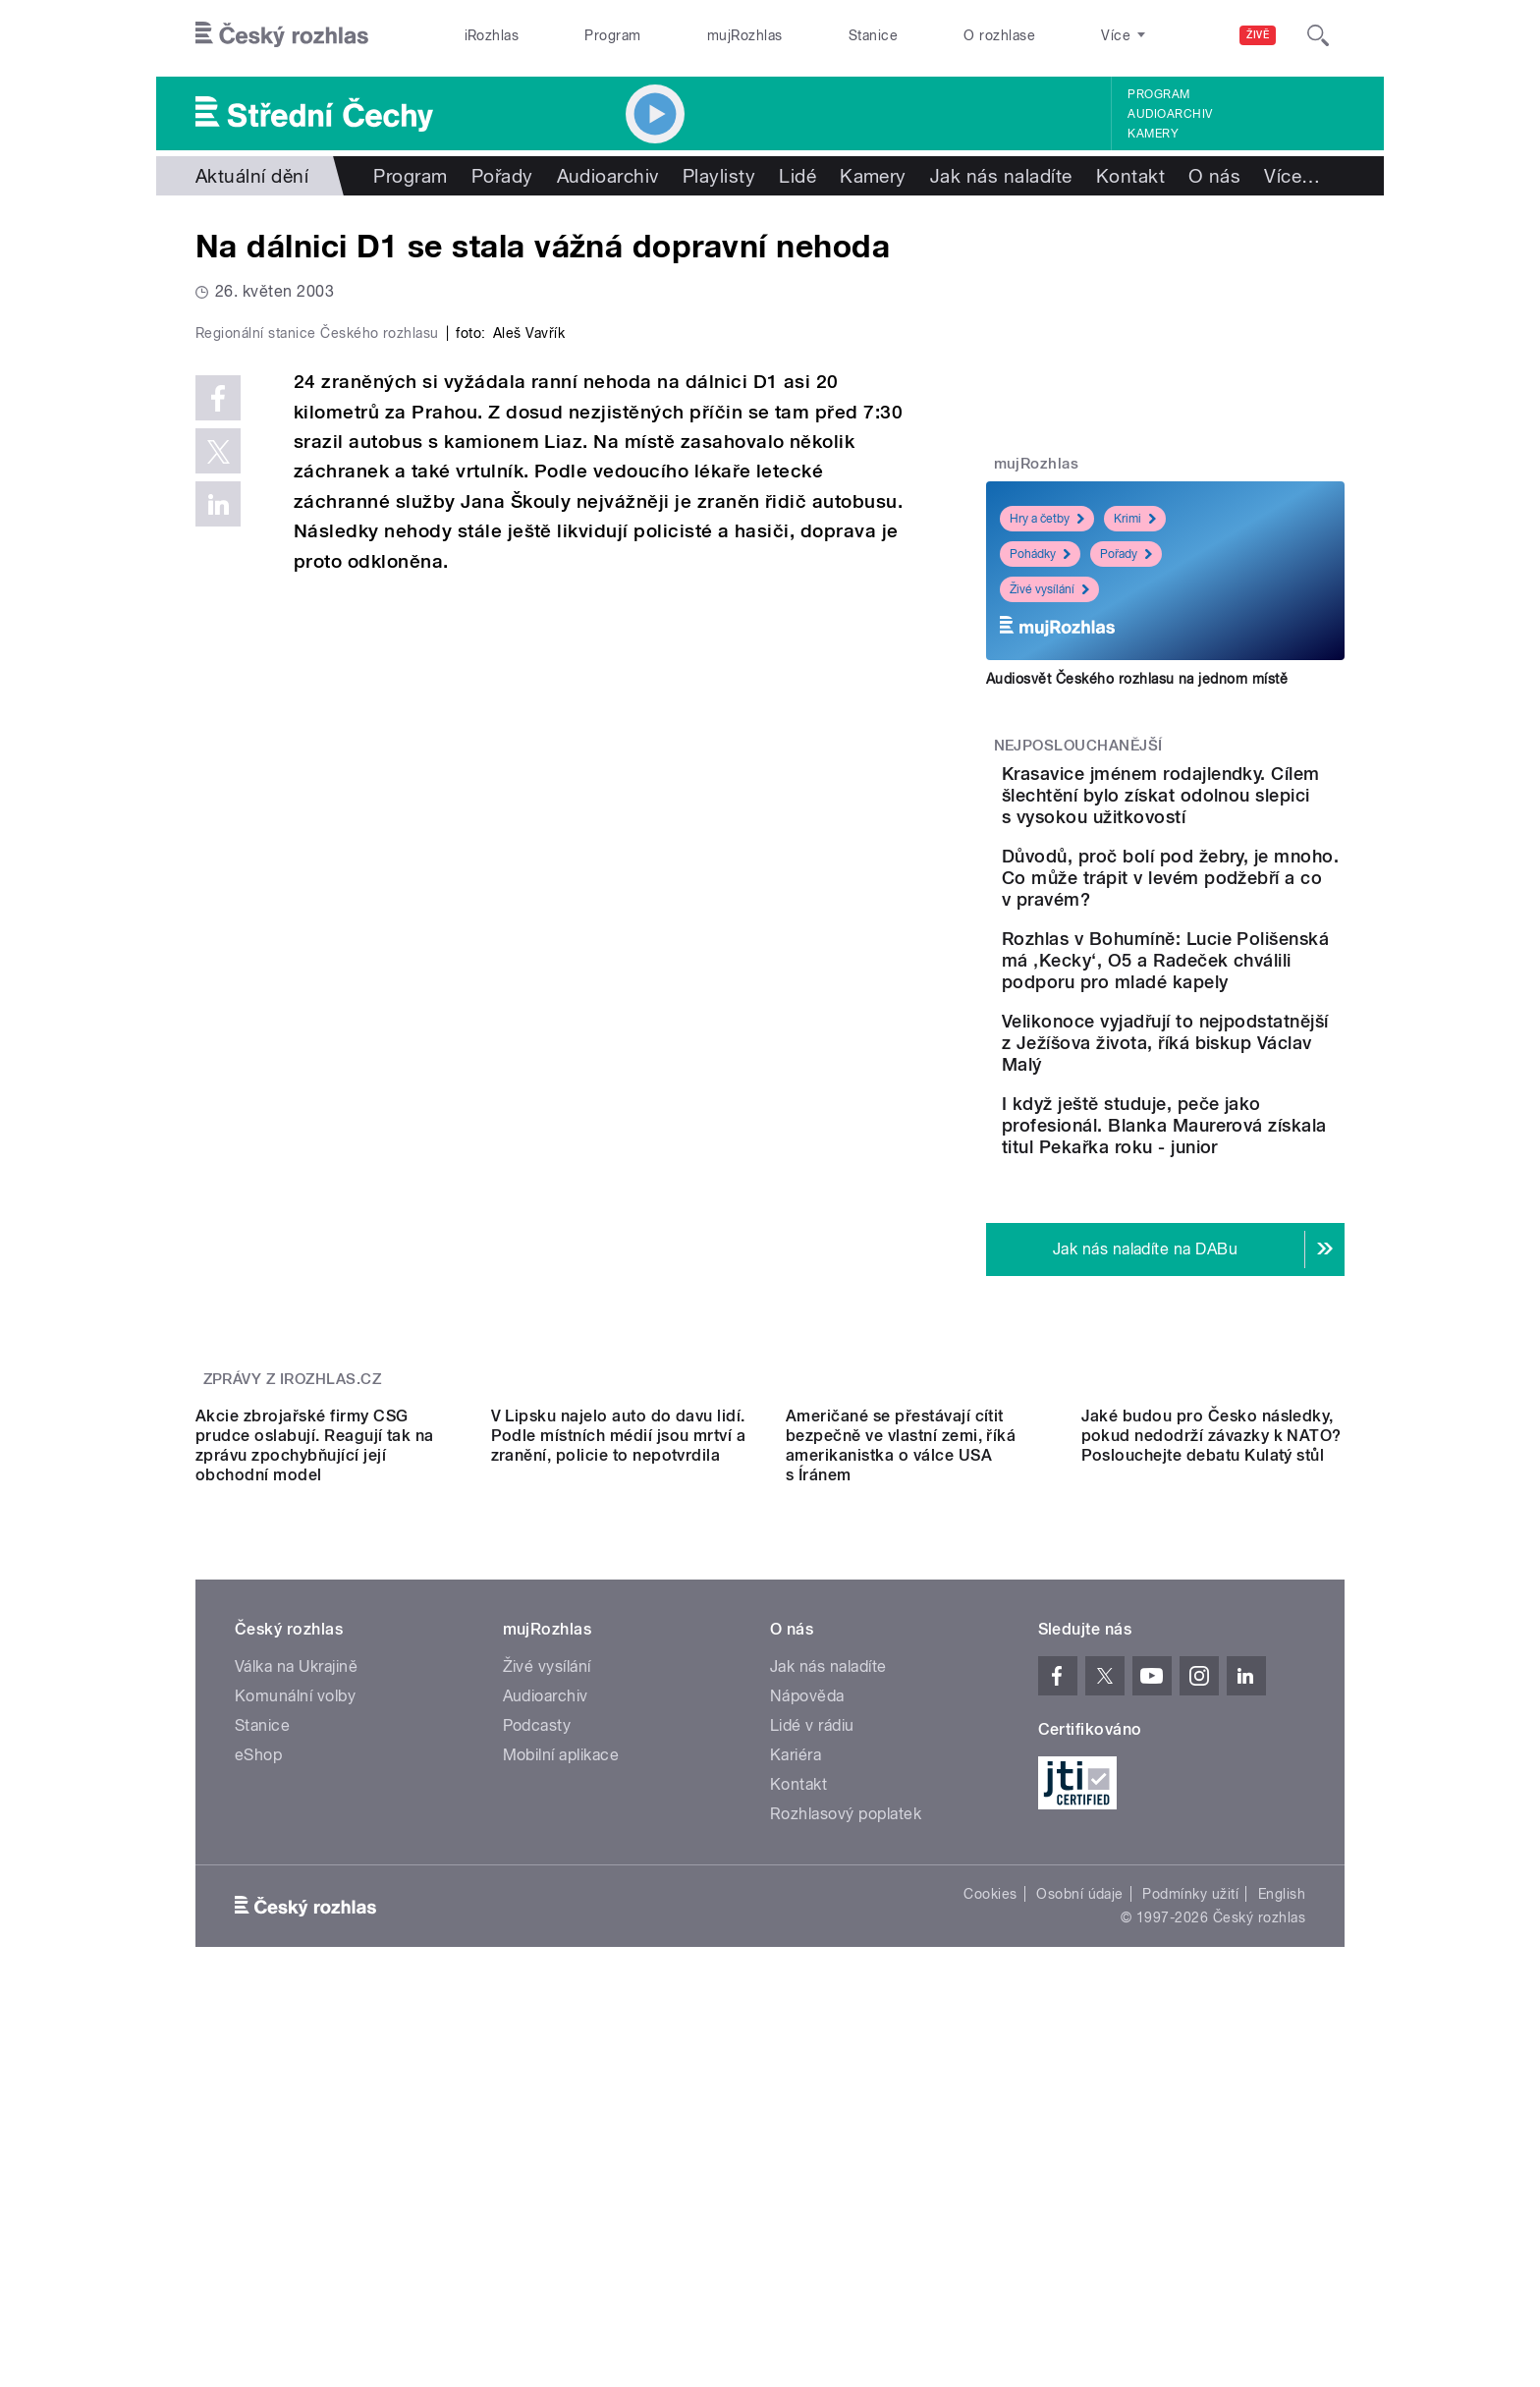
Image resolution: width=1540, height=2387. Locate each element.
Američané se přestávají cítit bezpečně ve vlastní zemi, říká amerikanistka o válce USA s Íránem (901, 1750)
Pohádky (1040, 554)
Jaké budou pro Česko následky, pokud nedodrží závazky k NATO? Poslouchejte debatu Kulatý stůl (1211, 1740)
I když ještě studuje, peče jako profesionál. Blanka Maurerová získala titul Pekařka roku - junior (1220, 1244)
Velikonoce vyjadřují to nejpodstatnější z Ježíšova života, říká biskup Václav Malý (1224, 1140)
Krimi (1135, 519)
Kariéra (795, 2059)
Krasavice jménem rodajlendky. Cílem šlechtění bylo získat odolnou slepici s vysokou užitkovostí (1222, 816)
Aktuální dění (251, 176)
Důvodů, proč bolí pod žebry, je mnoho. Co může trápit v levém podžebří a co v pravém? (1223, 931)
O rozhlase (999, 35)
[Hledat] (1318, 35)
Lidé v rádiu (812, 2030)
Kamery (1153, 133)
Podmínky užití (1190, 2198)
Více (1292, 176)
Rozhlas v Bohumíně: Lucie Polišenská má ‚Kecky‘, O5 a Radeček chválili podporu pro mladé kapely (1228, 1036)
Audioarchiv (1170, 114)
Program (612, 35)
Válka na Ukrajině (296, 1971)
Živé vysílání (1049, 589)
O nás (1214, 176)
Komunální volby (295, 2000)
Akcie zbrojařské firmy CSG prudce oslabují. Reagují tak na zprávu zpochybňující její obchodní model (314, 1750)
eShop (258, 2059)
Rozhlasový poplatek (845, 2118)
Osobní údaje (1080, 2198)
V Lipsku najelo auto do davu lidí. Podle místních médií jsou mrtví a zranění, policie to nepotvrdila (618, 1740)
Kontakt (1130, 176)
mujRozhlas (745, 35)
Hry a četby (1047, 519)
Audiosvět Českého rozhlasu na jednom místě (1137, 679)
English (1281, 2198)
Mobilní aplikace (561, 2059)
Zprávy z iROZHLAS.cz (292, 1508)
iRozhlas (492, 35)
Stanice (873, 35)
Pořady (502, 176)
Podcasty (537, 2030)
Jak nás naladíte (1001, 176)
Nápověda (807, 2000)
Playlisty (719, 176)
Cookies (990, 2198)
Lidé (797, 176)
